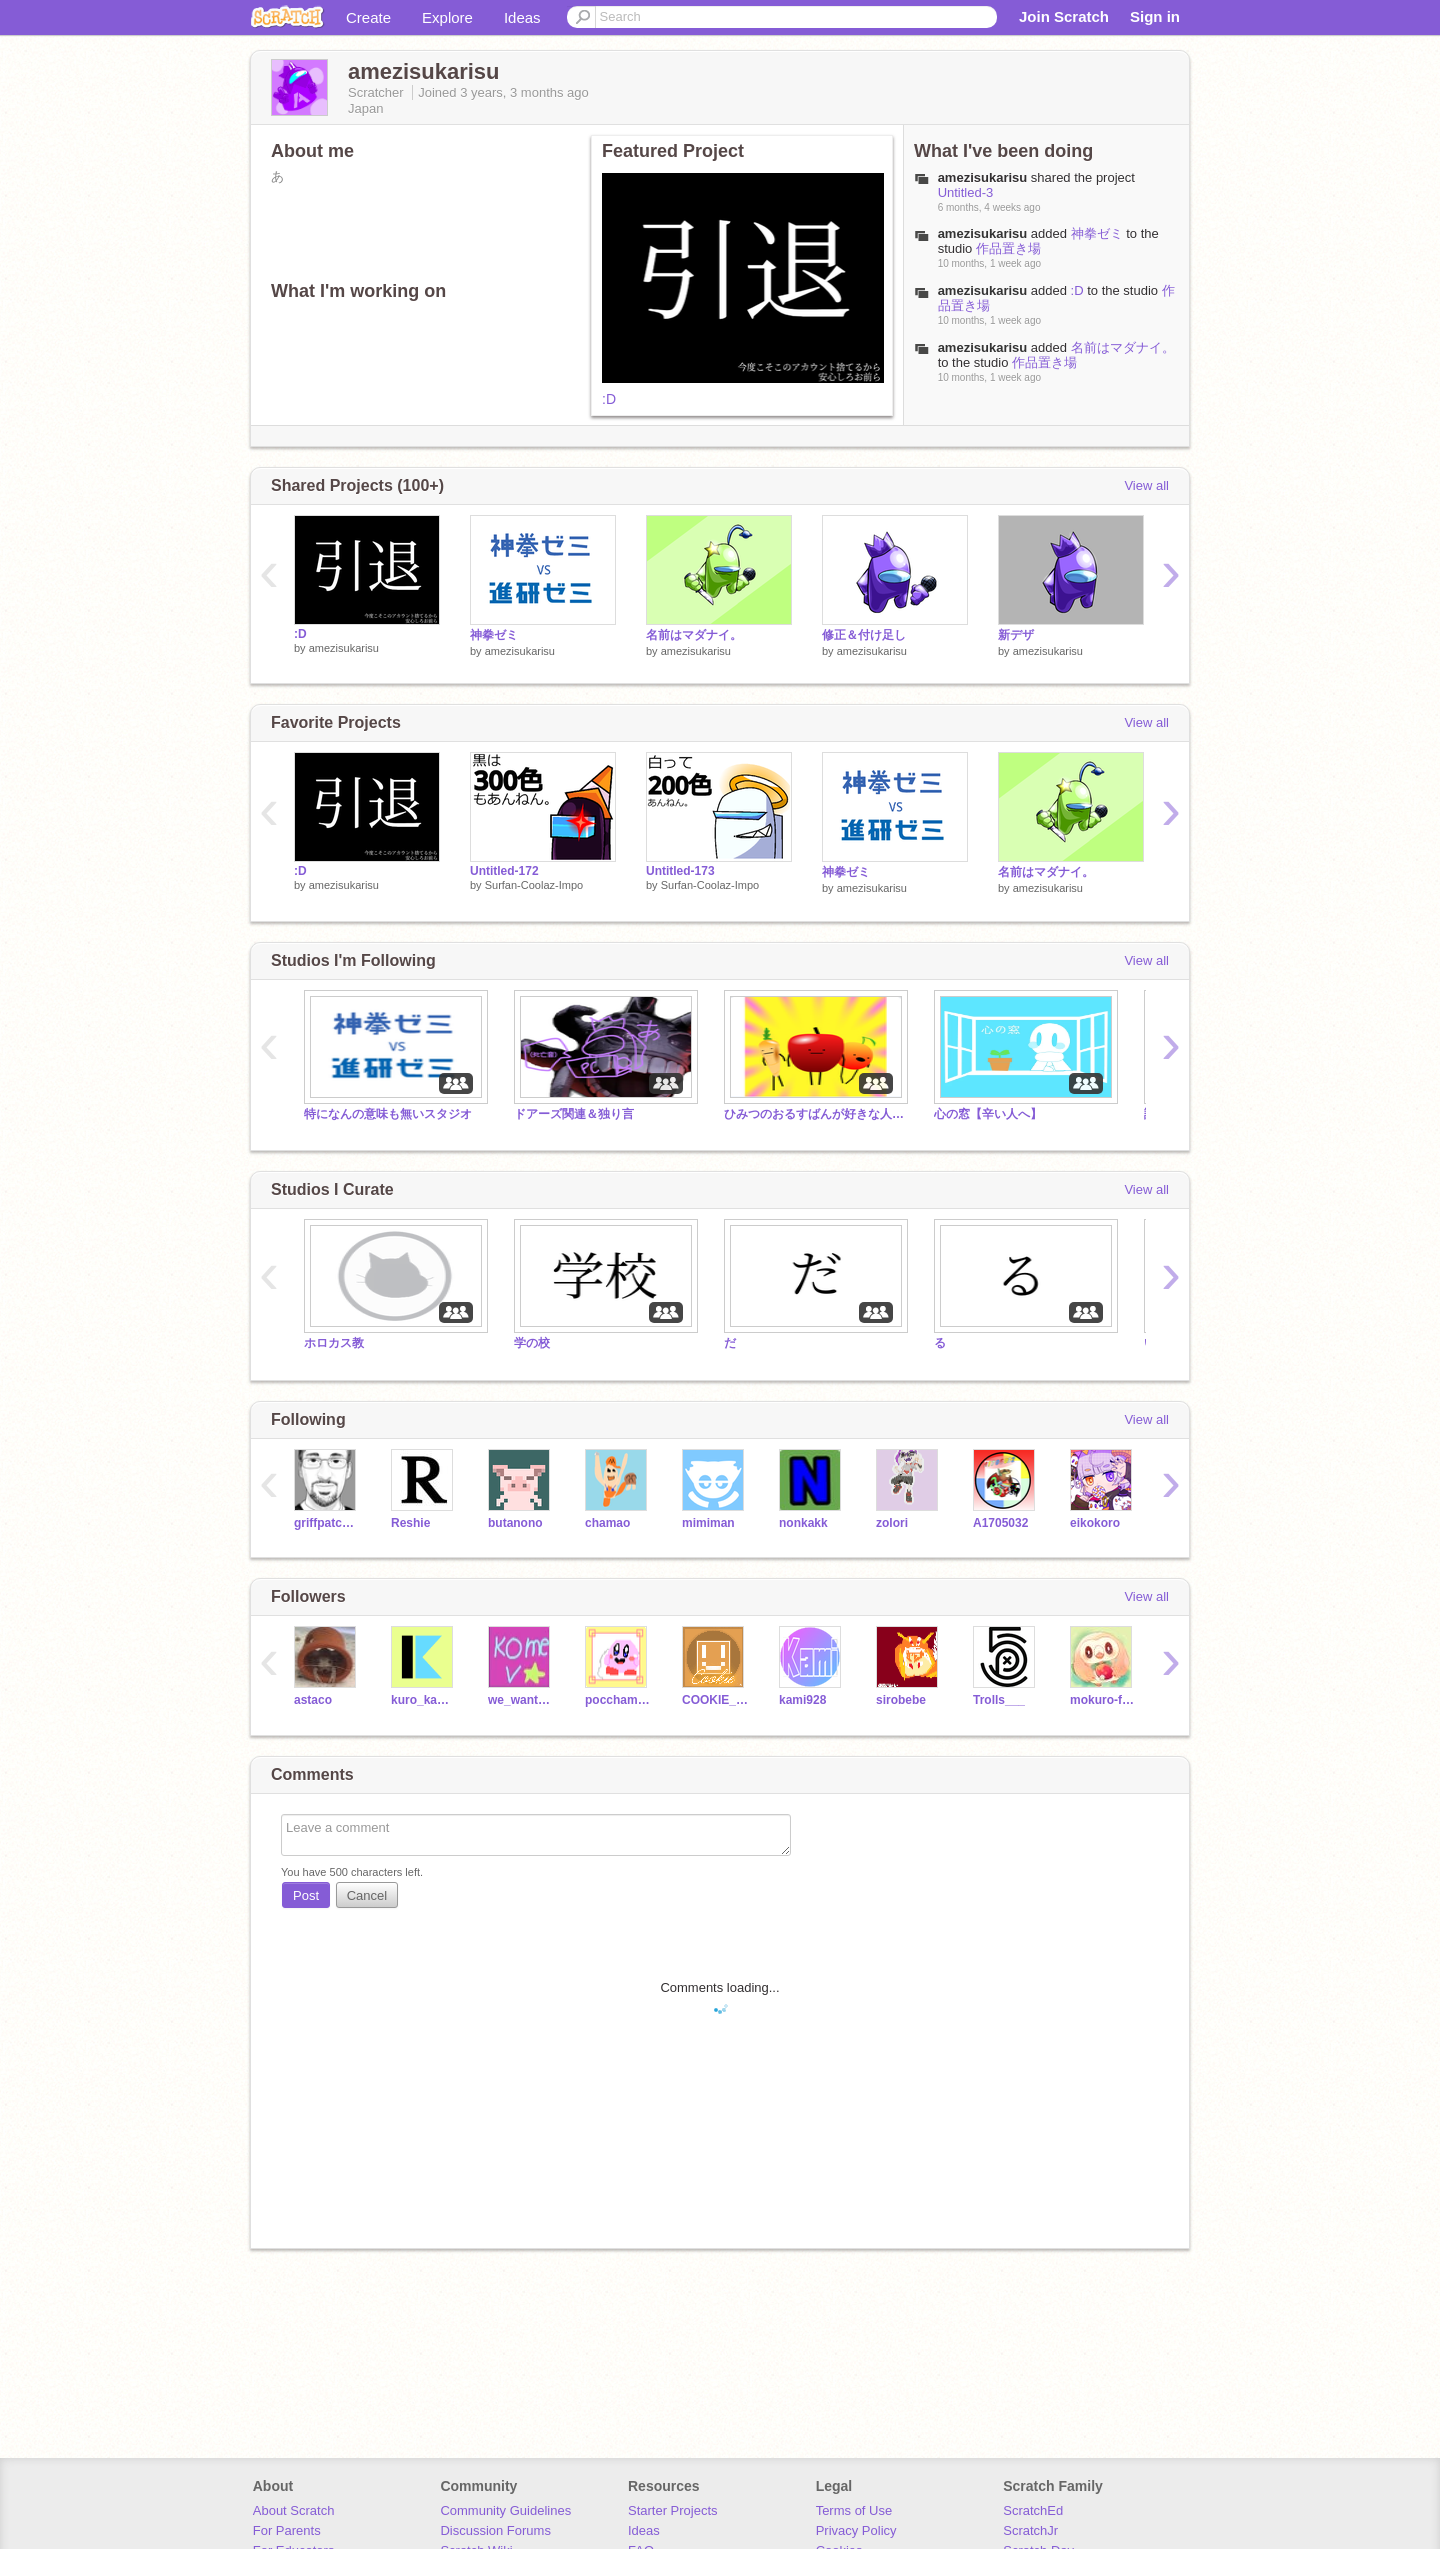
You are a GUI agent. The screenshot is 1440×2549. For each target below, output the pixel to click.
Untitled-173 (680, 871)
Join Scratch (1064, 16)
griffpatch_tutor (327, 1523)
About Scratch (294, 2510)
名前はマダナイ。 (1123, 347)
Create (368, 17)
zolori (892, 1523)
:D (609, 399)
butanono (515, 1523)
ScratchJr (1030, 2530)
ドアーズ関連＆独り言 (586, 1114)
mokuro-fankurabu (1103, 1700)
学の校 (532, 1343)
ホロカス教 (334, 1343)
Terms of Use (854, 2510)
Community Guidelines (505, 2510)
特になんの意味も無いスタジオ (388, 1114)
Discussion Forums (495, 2530)
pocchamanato (618, 1700)
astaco (313, 1700)
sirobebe (901, 1700)
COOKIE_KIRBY (715, 1700)
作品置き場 (1008, 248)
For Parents (287, 2530)
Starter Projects (673, 2510)
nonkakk (803, 1523)
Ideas (522, 17)
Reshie (410, 1523)
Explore (447, 17)
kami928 (802, 1700)
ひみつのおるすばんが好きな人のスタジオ (814, 1114)
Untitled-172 (504, 871)
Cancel (367, 1895)
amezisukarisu (983, 233)
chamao (607, 1523)
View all (1146, 485)
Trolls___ (999, 1700)
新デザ (1016, 635)
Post (306, 1895)
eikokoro (1095, 1523)
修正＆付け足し (864, 635)
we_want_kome (521, 1700)
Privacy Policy (856, 2530)
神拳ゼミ (1097, 233)
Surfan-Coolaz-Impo (534, 885)
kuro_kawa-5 (424, 1700)
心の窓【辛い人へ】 (988, 1114)
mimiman (708, 1523)
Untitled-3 (966, 192)
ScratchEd (1033, 2510)
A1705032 (1000, 1523)
